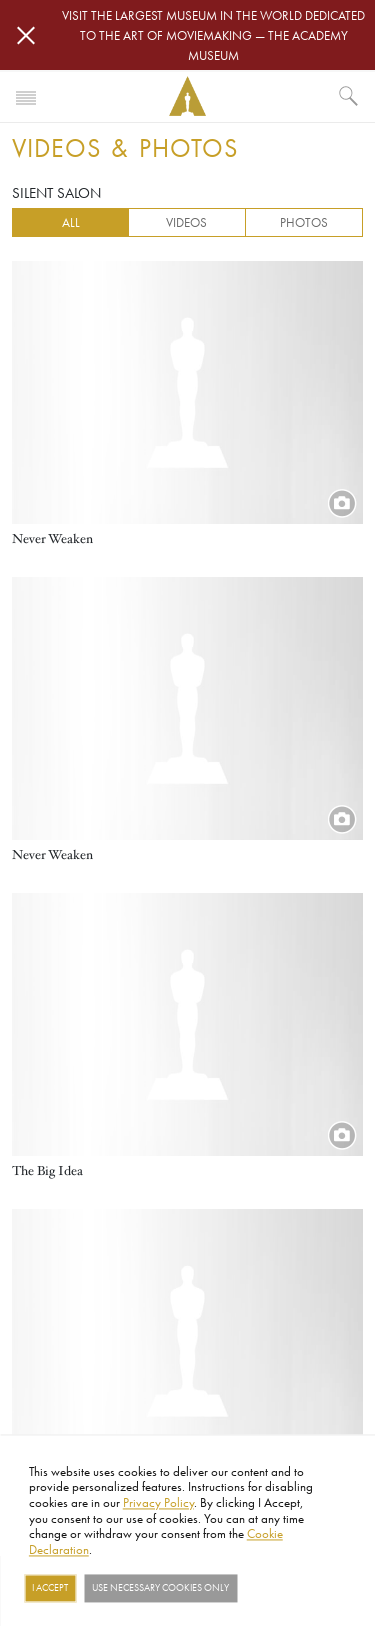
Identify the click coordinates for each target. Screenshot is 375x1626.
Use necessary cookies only (160, 1588)
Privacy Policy (158, 1502)
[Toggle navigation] (26, 96)
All (71, 222)
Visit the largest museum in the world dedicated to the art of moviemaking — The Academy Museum (213, 35)
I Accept (50, 1588)
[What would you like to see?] (349, 96)
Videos (186, 222)
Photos (304, 222)
